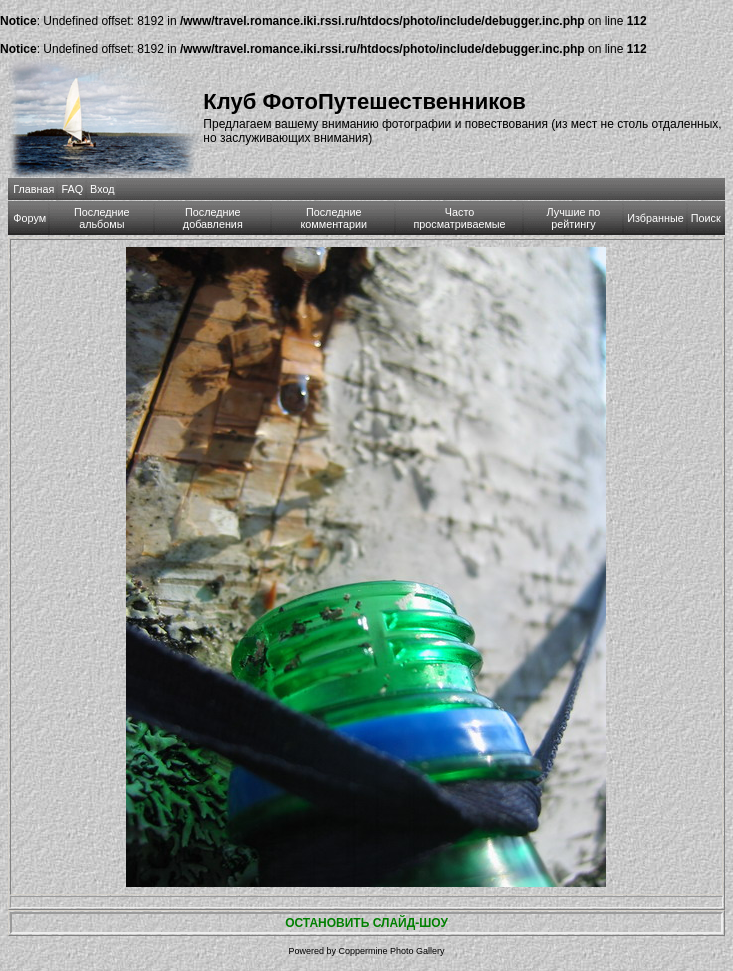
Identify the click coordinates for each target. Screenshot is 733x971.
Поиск (706, 218)
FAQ (72, 189)
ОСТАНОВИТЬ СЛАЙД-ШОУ (366, 923)
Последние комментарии (333, 218)
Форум (29, 218)
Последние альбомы (102, 218)
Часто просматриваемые (459, 218)
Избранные (655, 218)
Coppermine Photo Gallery (391, 951)
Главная (33, 189)
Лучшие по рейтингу (574, 218)
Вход (102, 189)
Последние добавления (213, 218)
